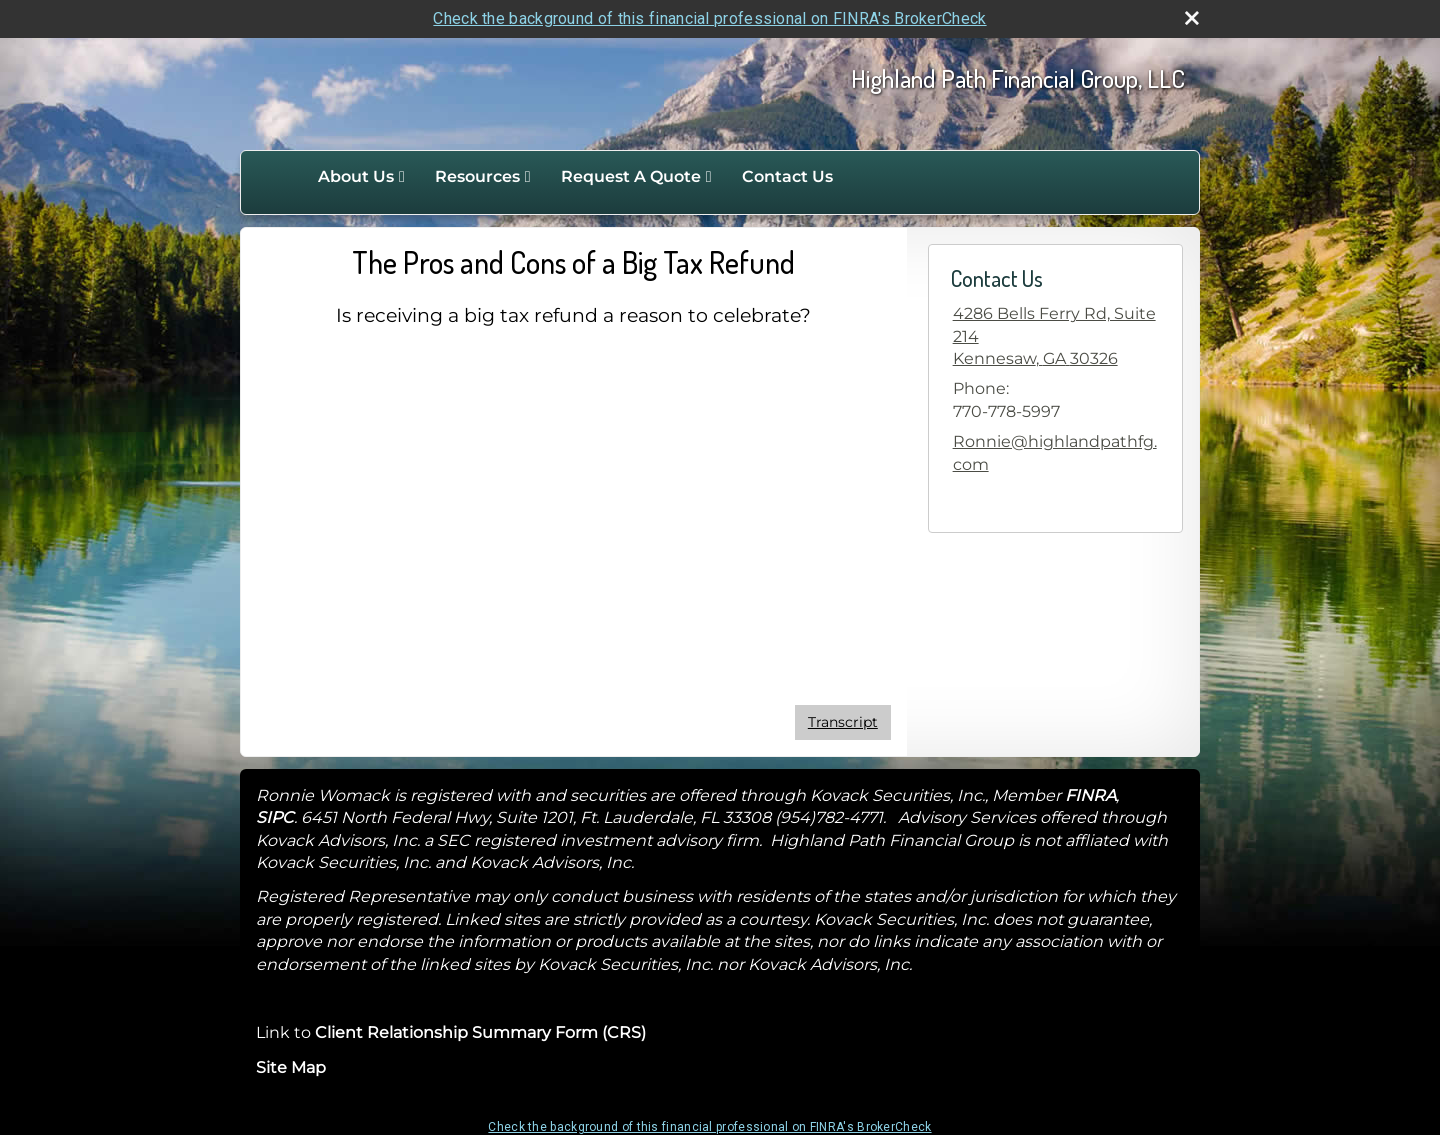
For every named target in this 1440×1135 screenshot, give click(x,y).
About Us (356, 176)
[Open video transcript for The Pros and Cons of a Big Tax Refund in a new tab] (843, 722)
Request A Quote (631, 176)
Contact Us (787, 176)
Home (282, 177)
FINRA (1090, 795)
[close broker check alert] (1192, 18)
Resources (477, 176)
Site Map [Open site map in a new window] (291, 1067)
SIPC (275, 817)
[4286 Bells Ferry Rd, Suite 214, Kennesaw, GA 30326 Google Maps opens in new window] (1055, 336)
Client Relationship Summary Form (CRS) (480, 1032)
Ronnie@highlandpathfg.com (1055, 452)
